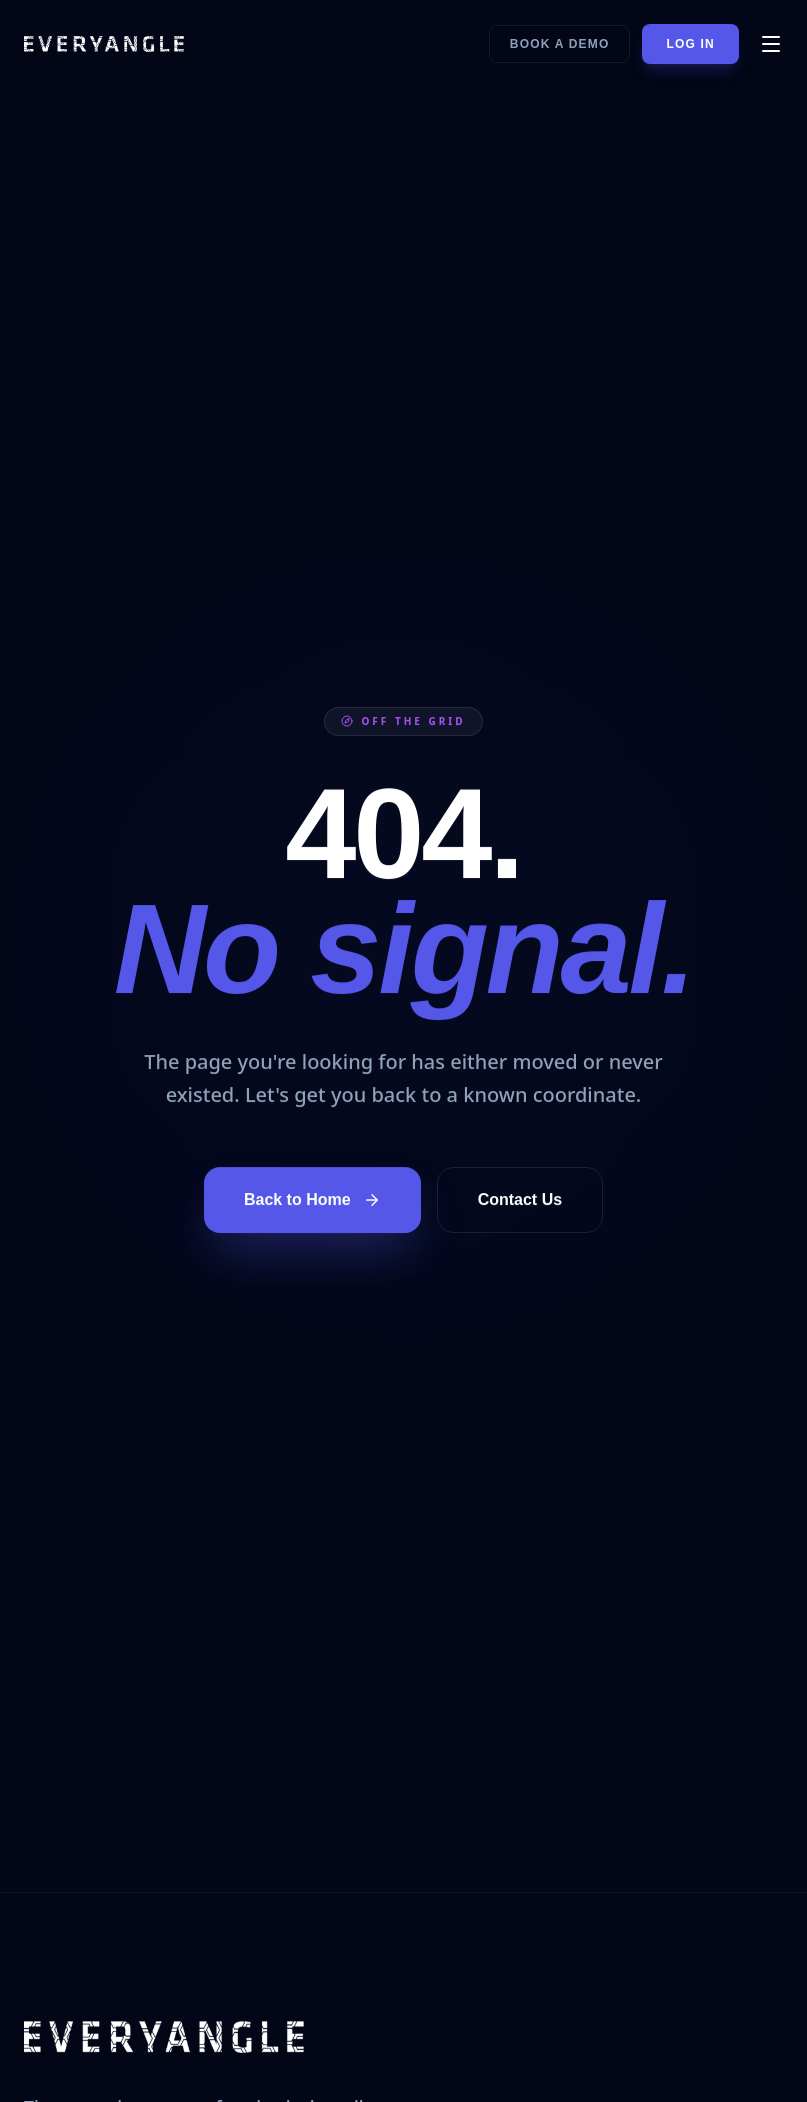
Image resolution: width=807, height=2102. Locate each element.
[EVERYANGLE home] (104, 44)
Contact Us (520, 1199)
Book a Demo (560, 44)
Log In (690, 44)
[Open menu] (771, 44)
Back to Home (312, 1200)
